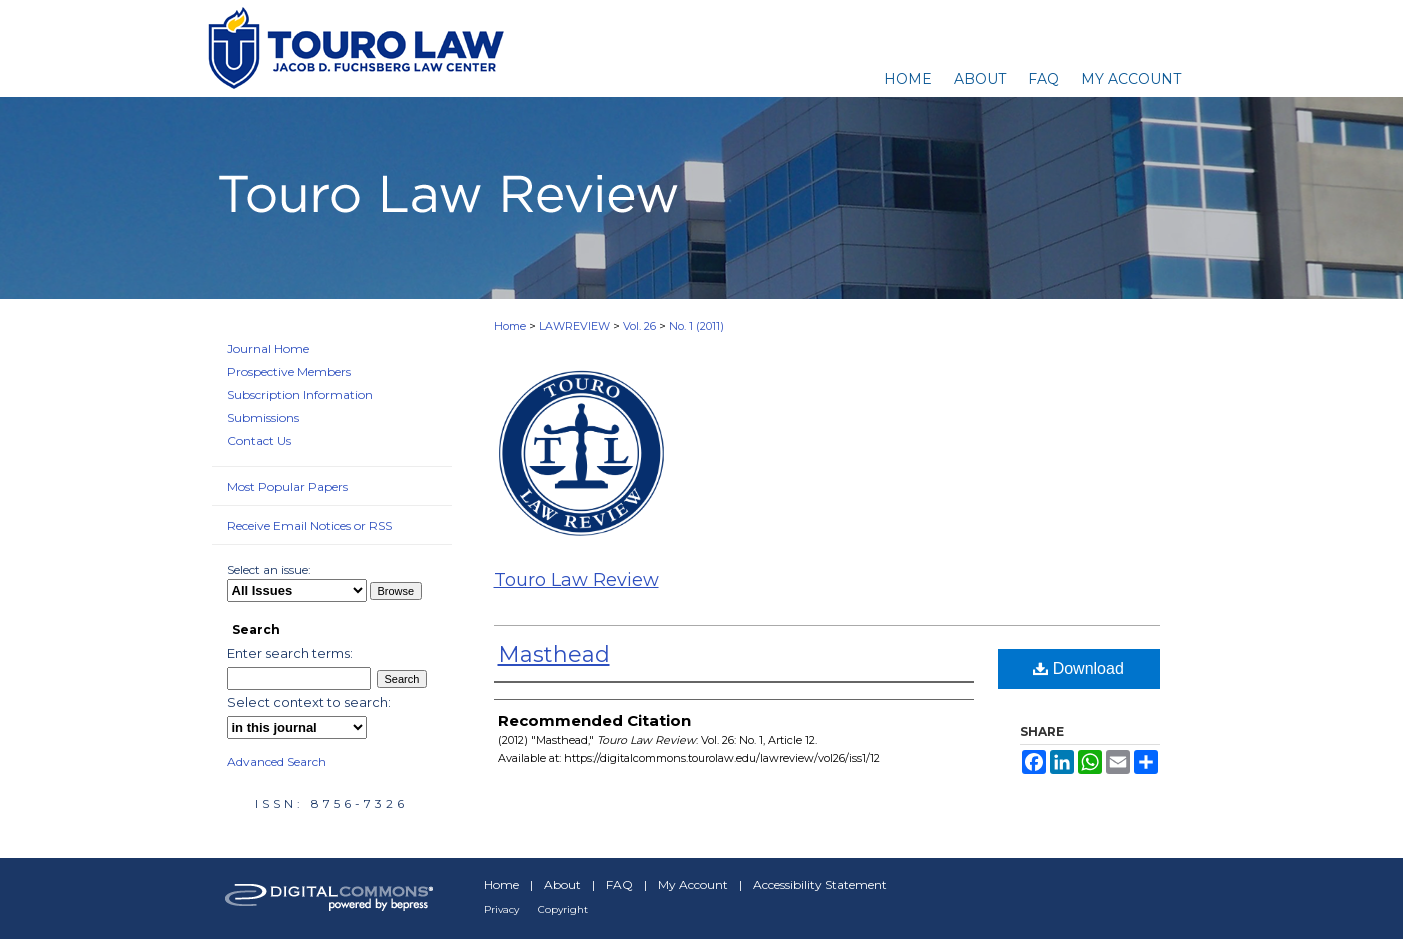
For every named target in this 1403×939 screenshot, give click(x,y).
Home (510, 326)
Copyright (563, 909)
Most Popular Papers (287, 486)
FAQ (619, 884)
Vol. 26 (639, 326)
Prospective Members (289, 371)
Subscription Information (300, 394)
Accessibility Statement (820, 884)
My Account (693, 884)
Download (1078, 668)
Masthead (554, 654)
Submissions (263, 417)
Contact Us (259, 440)
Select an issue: (269, 569)
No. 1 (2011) (696, 326)
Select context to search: (309, 702)
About (562, 884)
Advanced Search (276, 761)
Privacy (501, 909)
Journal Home (268, 348)
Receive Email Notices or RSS (309, 525)
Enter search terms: (290, 653)
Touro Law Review (576, 580)
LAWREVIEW (574, 326)
